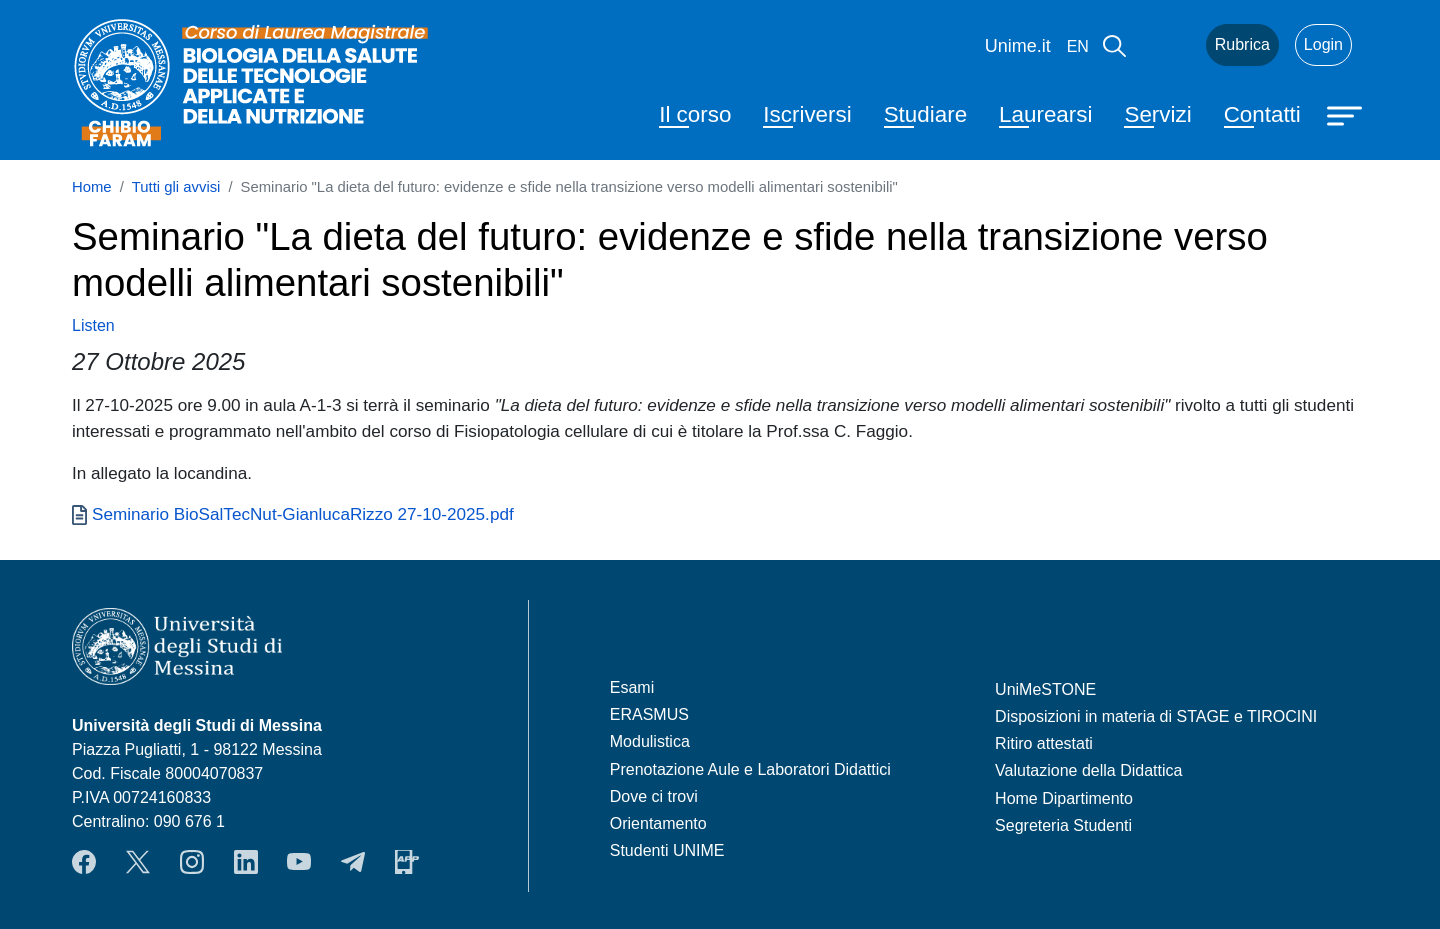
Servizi (1157, 114)
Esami (632, 687)
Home (92, 187)
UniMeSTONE (1045, 689)
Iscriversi (807, 114)
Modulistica (650, 741)
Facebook (84, 862)
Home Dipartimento (1064, 798)
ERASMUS (649, 714)
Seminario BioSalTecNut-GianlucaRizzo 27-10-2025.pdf (303, 514)
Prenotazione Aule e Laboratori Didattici (750, 769)
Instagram (192, 862)
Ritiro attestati (1044, 743)
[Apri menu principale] (1347, 114)
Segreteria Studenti (1063, 825)
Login (1323, 44)
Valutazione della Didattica (1088, 770)
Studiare (925, 114)
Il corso (695, 114)
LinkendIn (246, 862)
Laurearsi (1045, 114)
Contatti (1262, 114)
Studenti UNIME (667, 850)
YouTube (299, 862)
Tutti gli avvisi (176, 187)
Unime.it (1018, 46)
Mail (1166, 45)
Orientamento (658, 823)
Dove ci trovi (654, 796)
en (1078, 46)
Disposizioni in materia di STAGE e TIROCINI (1156, 716)
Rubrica (1242, 44)
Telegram (353, 862)
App (407, 862)
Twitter (138, 862)
